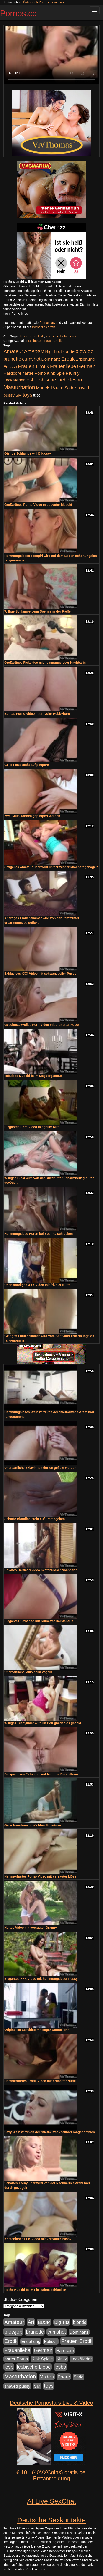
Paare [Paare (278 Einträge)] (57, 387)
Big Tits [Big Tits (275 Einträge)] (52, 351)
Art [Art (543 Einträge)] (27, 351)
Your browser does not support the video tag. (51, 55)
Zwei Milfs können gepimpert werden (32, 816)
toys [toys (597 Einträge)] (27, 395)
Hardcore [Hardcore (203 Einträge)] (12, 373)
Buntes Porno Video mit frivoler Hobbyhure (37, 713)
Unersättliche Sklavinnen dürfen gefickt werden (40, 1468)
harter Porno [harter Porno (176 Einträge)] (34, 373)
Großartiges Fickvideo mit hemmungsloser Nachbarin (45, 662)
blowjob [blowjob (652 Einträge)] (84, 351)
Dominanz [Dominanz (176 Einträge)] (50, 359)
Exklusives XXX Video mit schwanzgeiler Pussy (40, 973)
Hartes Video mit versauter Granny (30, 1927)
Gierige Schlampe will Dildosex (28, 453)
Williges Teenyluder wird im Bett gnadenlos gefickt (42, 1723)
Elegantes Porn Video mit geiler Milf (31, 1127)
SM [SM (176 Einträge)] (18, 395)
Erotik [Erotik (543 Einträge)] (68, 359)
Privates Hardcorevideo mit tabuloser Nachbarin (40, 1570)
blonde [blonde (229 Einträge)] (68, 351)
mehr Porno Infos (15, 313)
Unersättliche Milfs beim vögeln (28, 1672)
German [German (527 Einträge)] (86, 366)
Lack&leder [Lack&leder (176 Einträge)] (14, 380)
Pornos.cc (18, 13)
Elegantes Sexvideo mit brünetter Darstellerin (38, 1621)
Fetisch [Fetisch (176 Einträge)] (10, 366)
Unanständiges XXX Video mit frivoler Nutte (37, 1285)
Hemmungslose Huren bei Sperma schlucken (38, 1234)
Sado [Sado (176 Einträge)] (69, 387)
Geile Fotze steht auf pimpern (26, 765)
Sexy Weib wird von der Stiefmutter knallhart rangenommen (49, 2132)
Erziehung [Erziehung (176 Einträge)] (85, 359)
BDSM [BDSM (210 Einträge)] (37, 351)
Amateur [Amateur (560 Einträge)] (13, 351)
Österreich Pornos (36, 2)
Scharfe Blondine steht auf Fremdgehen (34, 1519)
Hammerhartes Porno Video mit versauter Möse (40, 1876)
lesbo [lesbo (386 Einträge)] (76, 380)
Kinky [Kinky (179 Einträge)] (74, 373)
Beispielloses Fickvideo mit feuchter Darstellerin (41, 1774)
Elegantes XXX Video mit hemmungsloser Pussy (41, 1979)
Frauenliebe (28, 336)
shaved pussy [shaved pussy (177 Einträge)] (17, 2386)
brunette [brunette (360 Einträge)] (12, 359)
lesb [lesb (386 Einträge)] (30, 380)
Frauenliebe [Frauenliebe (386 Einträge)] (63, 366)
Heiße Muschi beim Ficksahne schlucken (35, 2290)
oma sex (58, 2)
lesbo (73, 336)
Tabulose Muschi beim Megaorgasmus (33, 1076)
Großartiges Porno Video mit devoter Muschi (38, 504)
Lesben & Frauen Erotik (45, 341)
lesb (41, 336)
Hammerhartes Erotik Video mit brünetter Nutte (40, 2081)
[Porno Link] (51, 123)
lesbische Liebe (57, 336)
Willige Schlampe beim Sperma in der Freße (37, 611)
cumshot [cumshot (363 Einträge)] (31, 359)
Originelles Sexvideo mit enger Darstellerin (37, 2030)
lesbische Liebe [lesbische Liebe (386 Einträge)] (52, 380)
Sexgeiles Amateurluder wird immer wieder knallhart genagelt (51, 867)
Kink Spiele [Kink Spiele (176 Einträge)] (57, 373)
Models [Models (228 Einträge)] (43, 387)
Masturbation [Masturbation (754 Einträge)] (19, 387)
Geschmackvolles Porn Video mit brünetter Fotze (41, 1024)
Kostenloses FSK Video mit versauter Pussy (37, 2239)
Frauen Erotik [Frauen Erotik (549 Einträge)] (33, 366)
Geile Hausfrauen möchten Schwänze (32, 1825)
